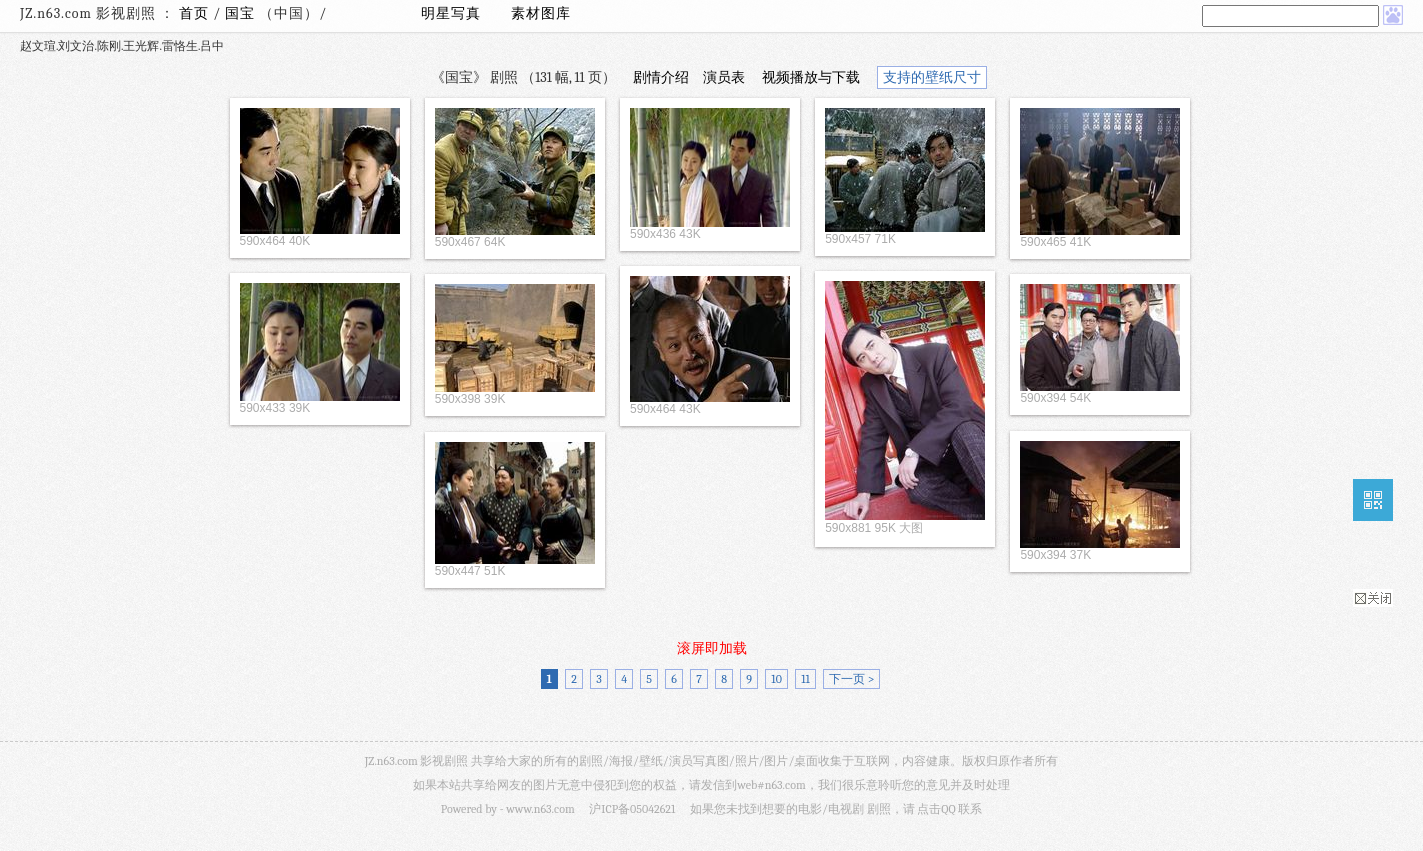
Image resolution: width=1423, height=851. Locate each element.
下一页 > (851, 679)
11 (805, 679)
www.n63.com (540, 809)
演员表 (724, 77)
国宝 (242, 13)
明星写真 (451, 13)
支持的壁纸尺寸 (932, 77)
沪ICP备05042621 (632, 809)
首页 (194, 13)
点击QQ (936, 809)
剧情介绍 (661, 77)
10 (776, 679)
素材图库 (541, 13)
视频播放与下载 (811, 77)
